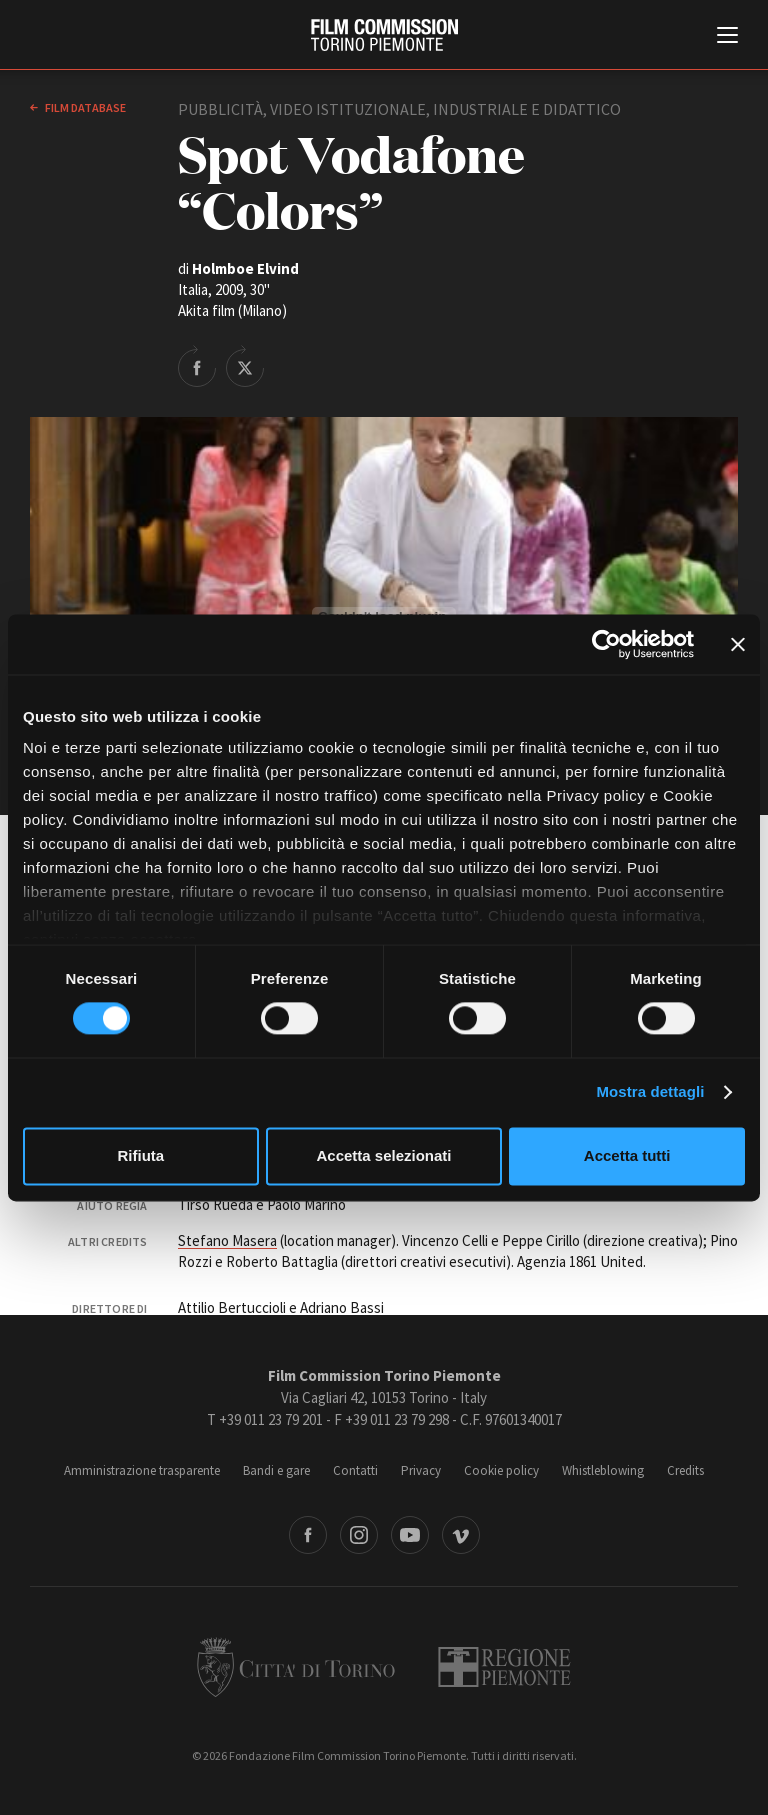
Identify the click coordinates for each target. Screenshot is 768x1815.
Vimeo (461, 1535)
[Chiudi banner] (738, 644)
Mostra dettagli (650, 1092)
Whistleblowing (603, 1470)
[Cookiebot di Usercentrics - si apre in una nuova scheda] (606, 644)
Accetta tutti (627, 1155)
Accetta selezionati (383, 1155)
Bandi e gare (276, 1470)
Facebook (308, 1535)
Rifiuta (140, 1155)
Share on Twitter (245, 366)
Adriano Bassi (342, 1307)
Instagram (359, 1535)
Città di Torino (296, 1667)
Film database (84, 107)
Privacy (421, 1470)
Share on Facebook (197, 366)
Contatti (355, 1470)
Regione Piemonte (504, 1667)
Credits (685, 1470)
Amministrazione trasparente (142, 1470)
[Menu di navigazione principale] (727, 37)
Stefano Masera (227, 1240)
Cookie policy (501, 1470)
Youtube (410, 1535)
